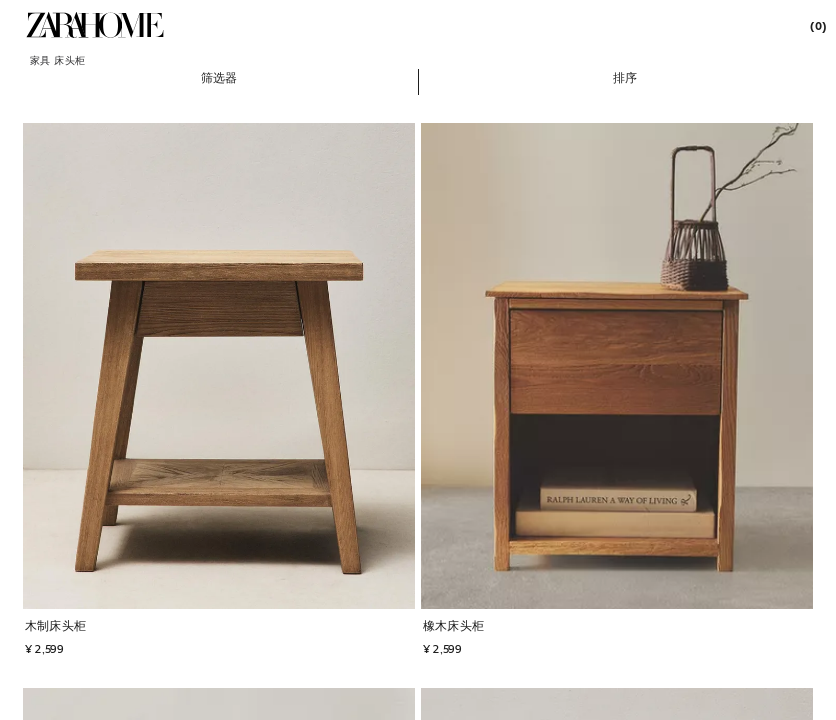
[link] (95, 25)
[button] (219, 77)
